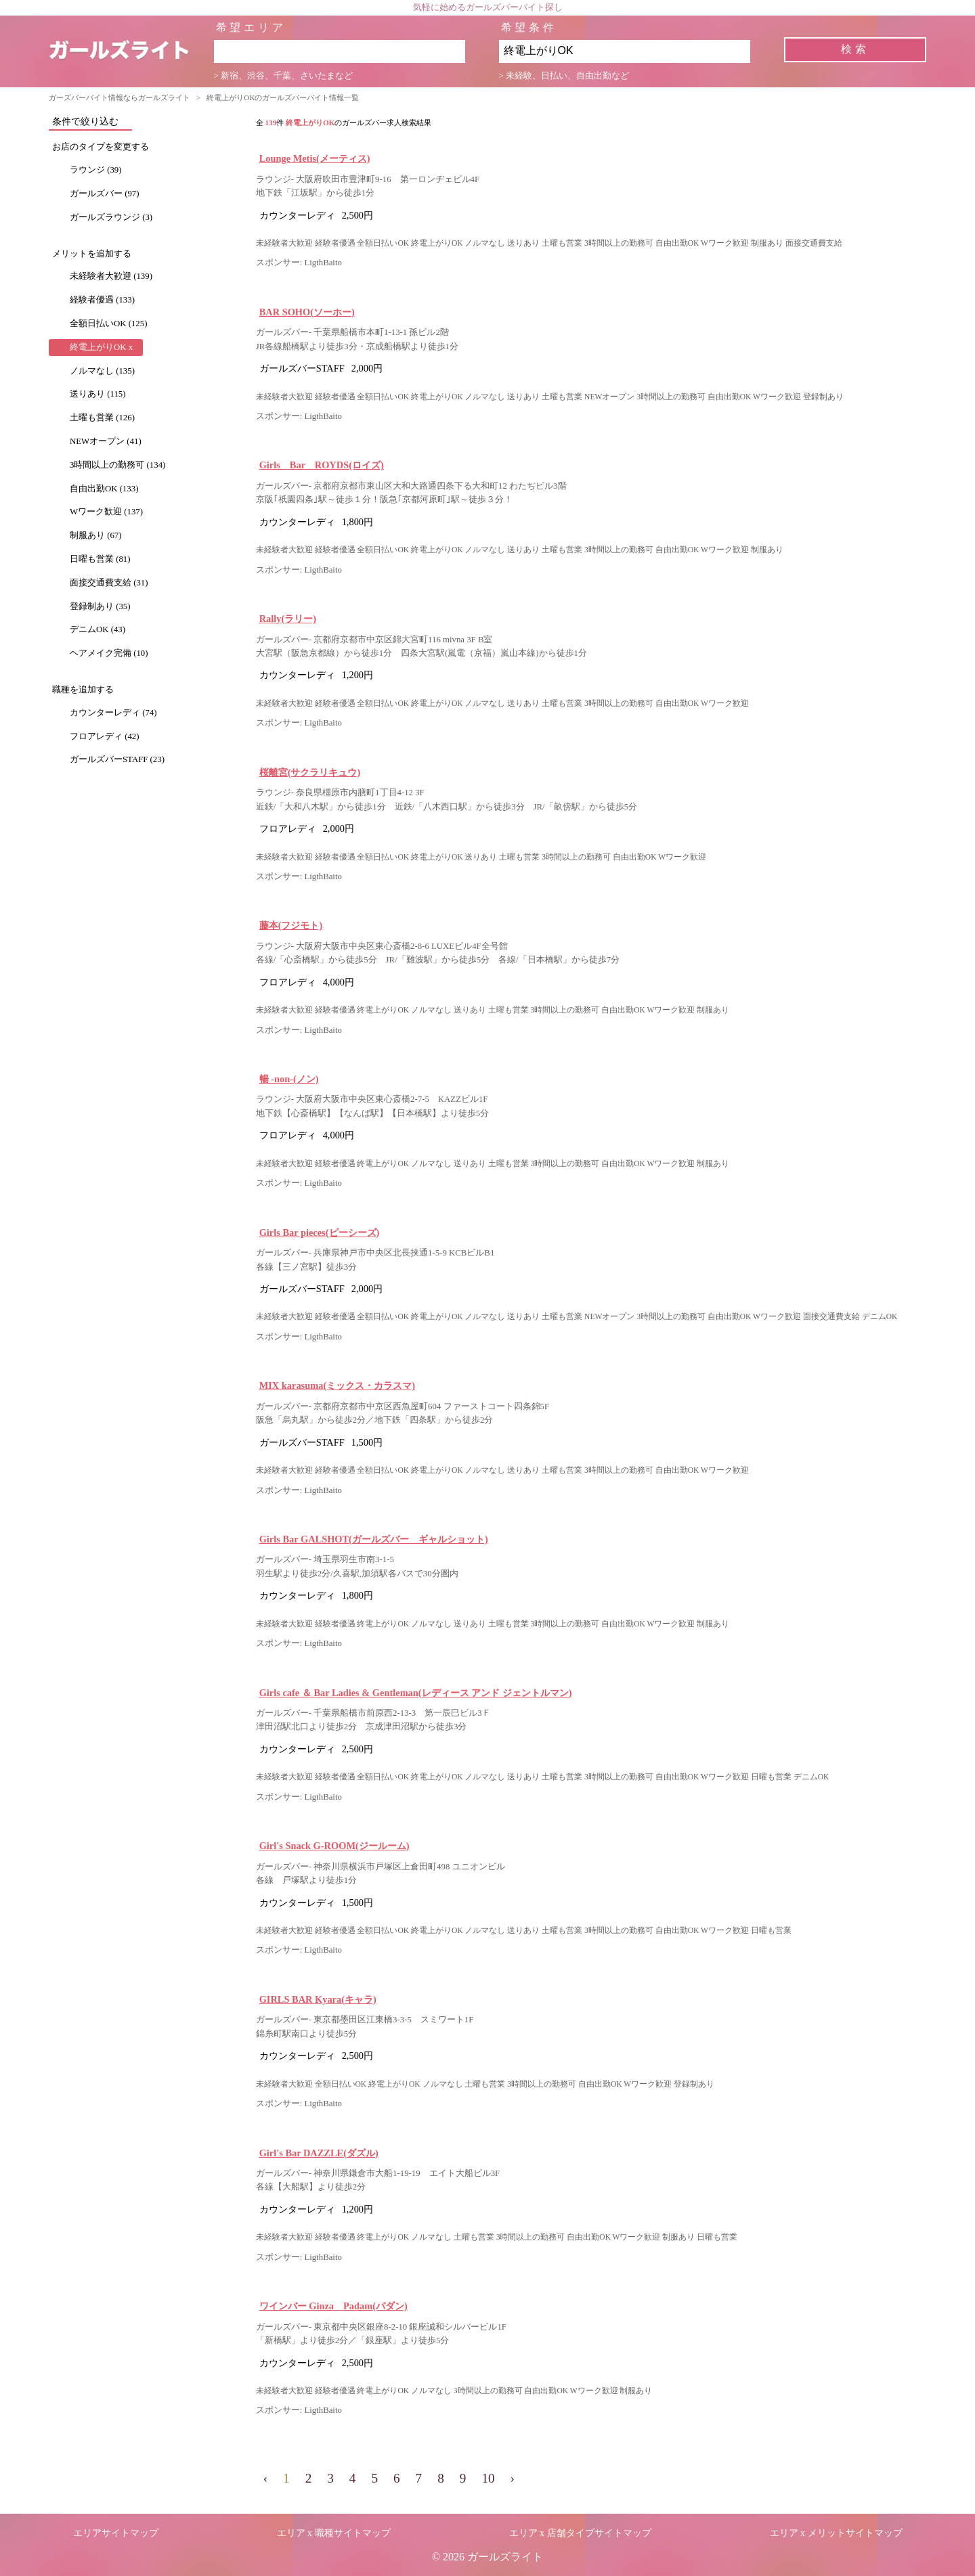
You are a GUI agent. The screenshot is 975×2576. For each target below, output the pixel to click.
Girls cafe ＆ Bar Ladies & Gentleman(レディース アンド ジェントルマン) (415, 1692)
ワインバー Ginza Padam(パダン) (333, 2306)
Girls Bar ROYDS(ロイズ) (321, 465)
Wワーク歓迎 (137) (106, 511)
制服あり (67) (96, 535)
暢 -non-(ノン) (289, 1078)
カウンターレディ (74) (113, 712)
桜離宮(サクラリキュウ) (310, 772)
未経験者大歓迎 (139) (111, 276)
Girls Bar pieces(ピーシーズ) (319, 1232)
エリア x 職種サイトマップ (334, 2533)
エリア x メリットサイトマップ (836, 2533)
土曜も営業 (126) (102, 417)
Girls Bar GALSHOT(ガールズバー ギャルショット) (373, 1539)
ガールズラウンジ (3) (111, 217)
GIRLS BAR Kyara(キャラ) (317, 1999)
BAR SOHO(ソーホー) (307, 312)
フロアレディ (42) (104, 736)
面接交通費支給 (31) (109, 582)
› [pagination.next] (513, 2478)
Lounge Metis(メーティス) (314, 158)
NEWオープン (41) (106, 441)
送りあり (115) (97, 394)
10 (487, 2478)
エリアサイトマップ (115, 2533)
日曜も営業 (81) (100, 559)
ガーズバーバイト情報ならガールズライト (119, 97)
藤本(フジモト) (291, 925)
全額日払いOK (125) (108, 323)
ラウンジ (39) (96, 170)
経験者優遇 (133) (102, 300)
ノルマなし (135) (102, 371)
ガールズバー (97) (104, 193)
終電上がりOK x (101, 347)
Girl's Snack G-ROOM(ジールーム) (334, 1845)
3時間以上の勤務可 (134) (117, 465)
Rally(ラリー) (287, 618)
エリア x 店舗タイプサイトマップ (580, 2533)
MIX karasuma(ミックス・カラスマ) (337, 1385)
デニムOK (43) (97, 629)
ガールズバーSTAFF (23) (117, 759)
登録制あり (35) (100, 606)
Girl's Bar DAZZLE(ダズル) (318, 2153)
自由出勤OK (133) (104, 488)
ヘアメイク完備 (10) (109, 653)
